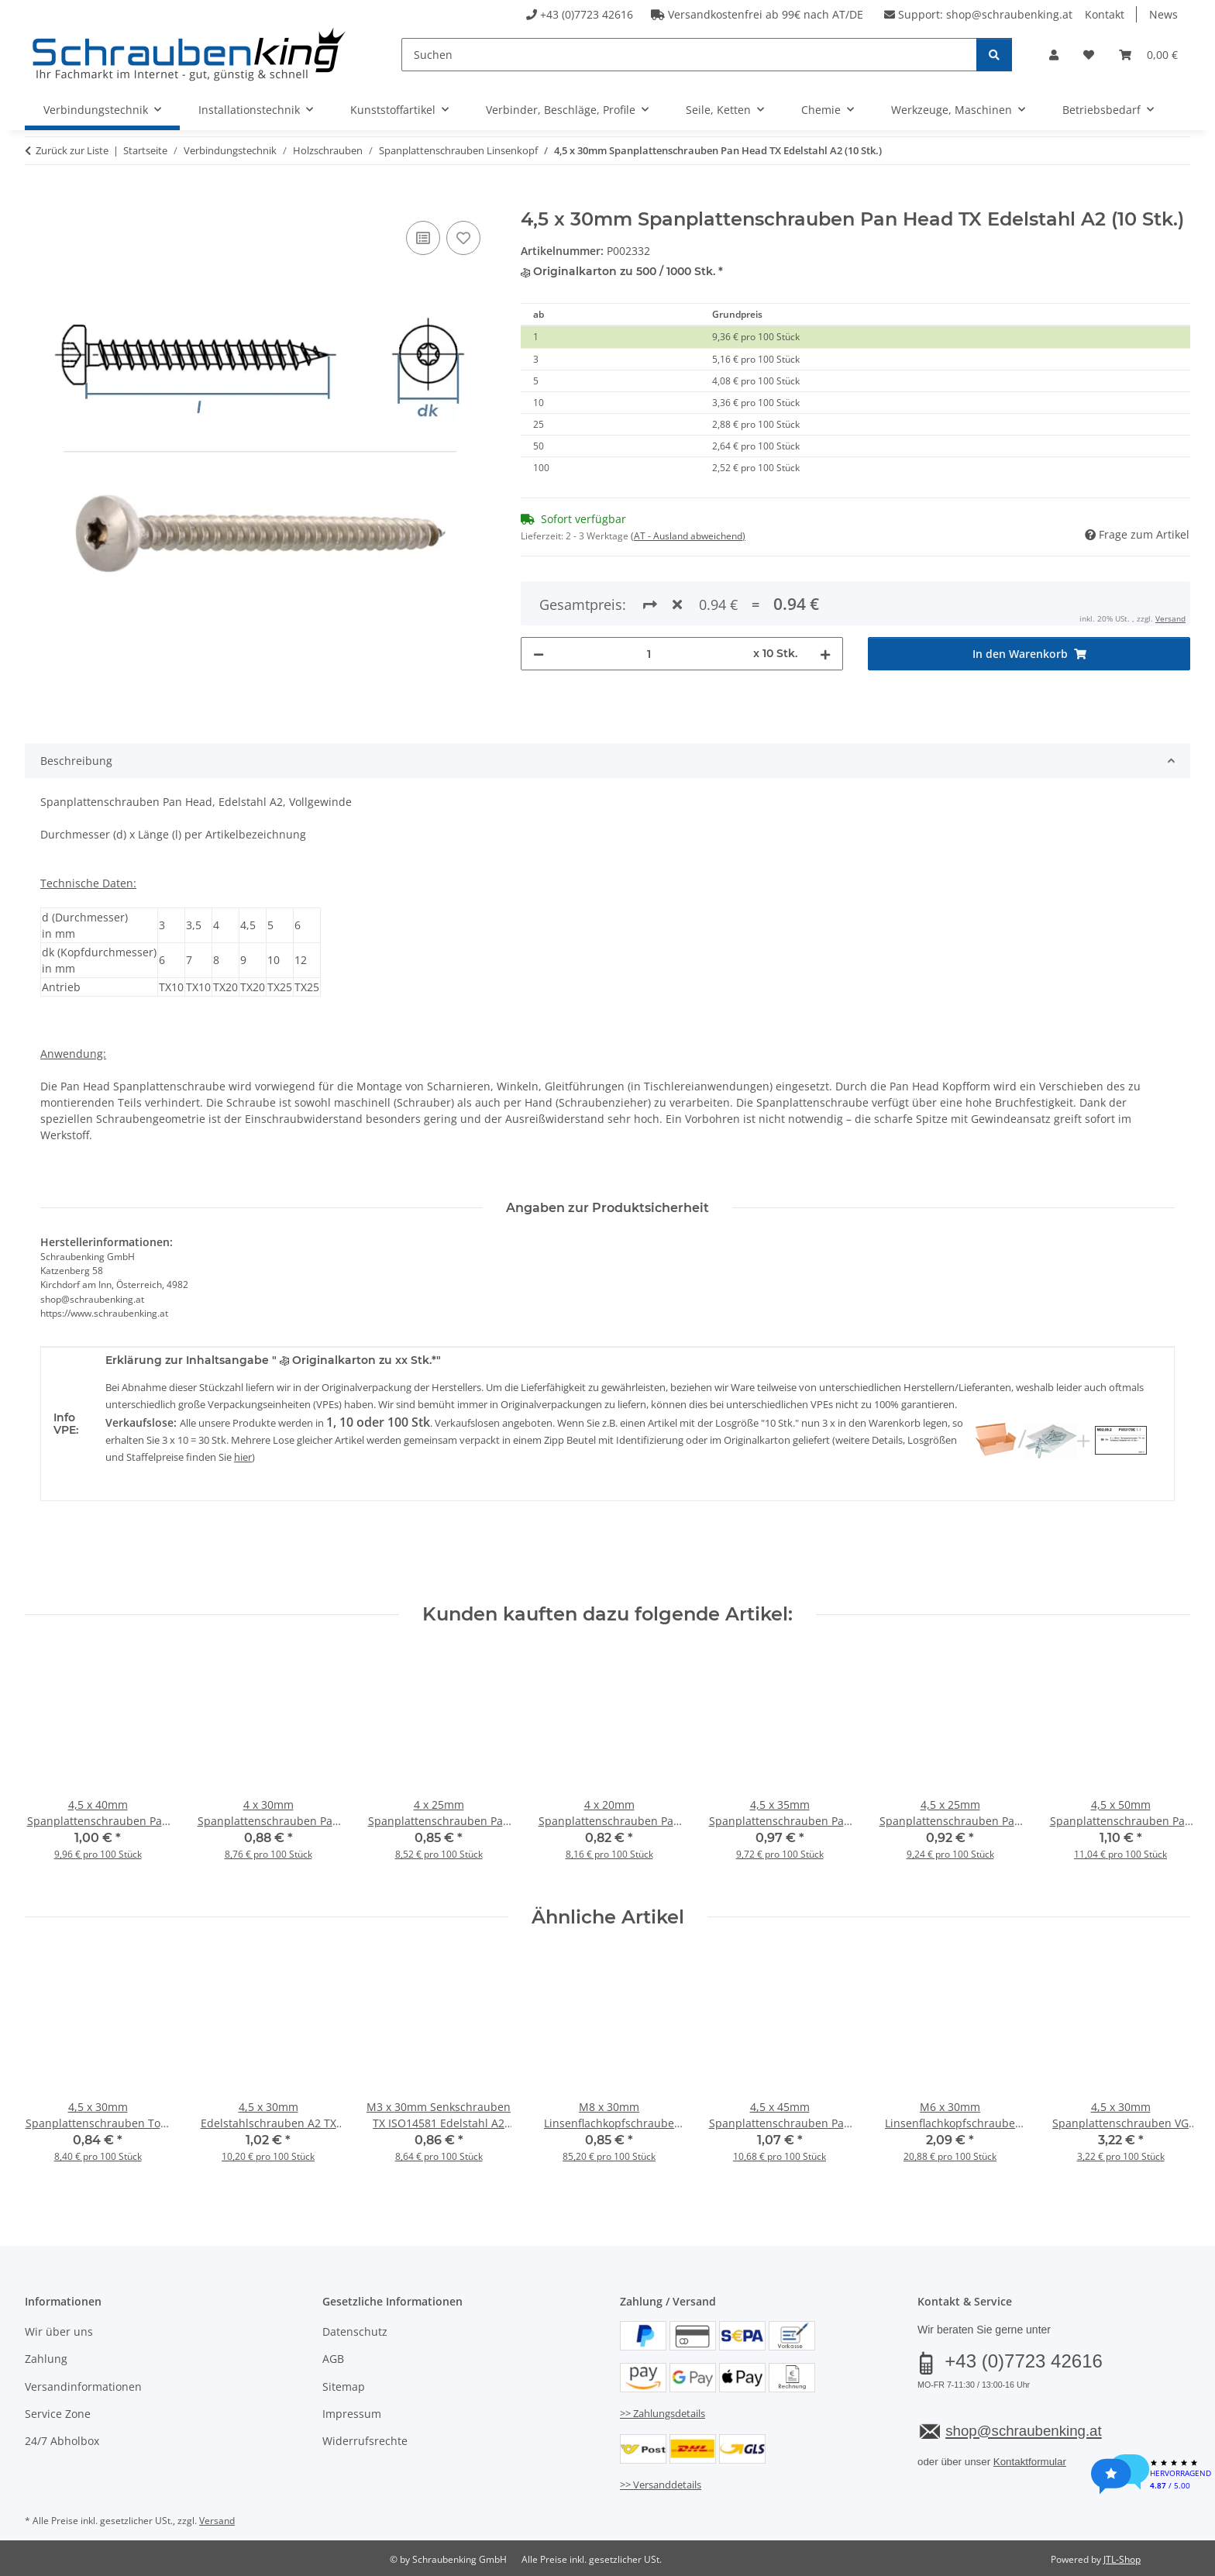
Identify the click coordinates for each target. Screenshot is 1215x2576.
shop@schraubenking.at (1009, 14)
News (1163, 14)
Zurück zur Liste (72, 150)
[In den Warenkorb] (37, 199)
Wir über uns (59, 2331)
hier (243, 1457)
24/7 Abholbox (62, 2440)
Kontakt (1104, 14)
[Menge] (648, 598)
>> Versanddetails (660, 2485)
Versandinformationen (83, 2386)
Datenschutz (354, 2331)
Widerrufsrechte (365, 2440)
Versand (217, 2520)
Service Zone (58, 2413)
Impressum (351, 2413)
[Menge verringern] (538, 598)
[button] (1054, 54)
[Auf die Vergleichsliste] (423, 238)
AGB (333, 2358)
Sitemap (343, 2386)
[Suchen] (689, 54)
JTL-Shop (1122, 2559)
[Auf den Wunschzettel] (463, 238)
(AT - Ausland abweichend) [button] (688, 535)
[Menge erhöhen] (825, 598)
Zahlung (46, 2358)
